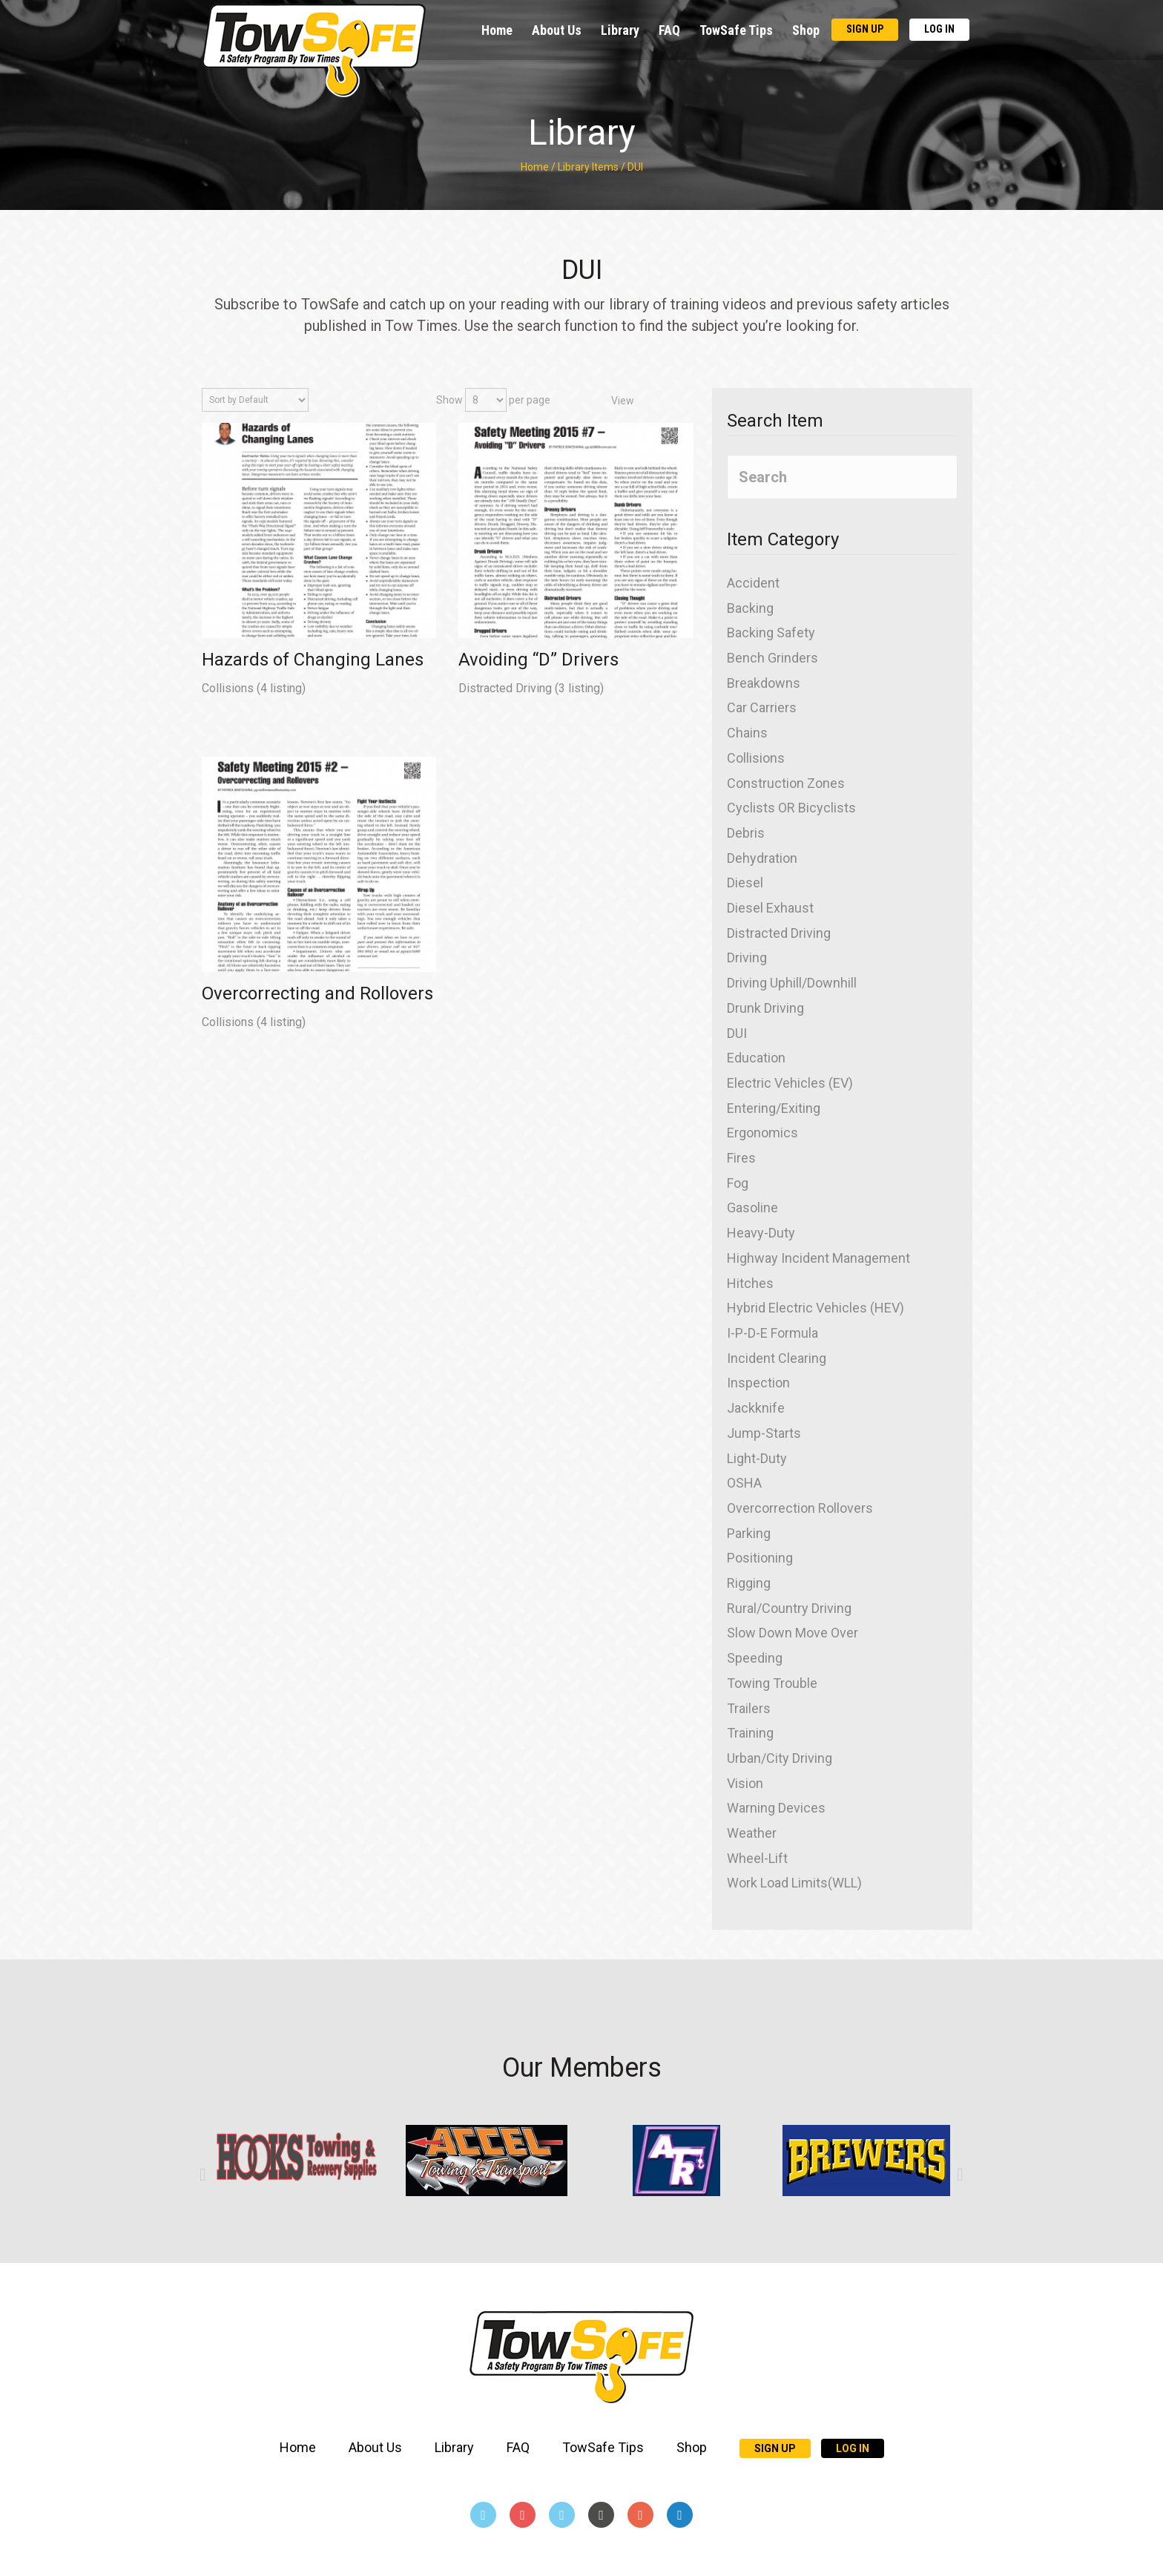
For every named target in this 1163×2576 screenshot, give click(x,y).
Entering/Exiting (773, 1108)
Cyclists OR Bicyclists (791, 807)
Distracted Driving (506, 688)
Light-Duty (757, 1458)
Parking (749, 1533)
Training (750, 1733)
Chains (747, 732)
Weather (752, 1833)
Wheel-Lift (757, 1858)
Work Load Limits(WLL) (794, 1882)
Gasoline (752, 1207)
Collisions (229, 688)
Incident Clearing (776, 1358)
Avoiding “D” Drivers (538, 659)
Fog (737, 1183)
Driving (747, 957)
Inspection (758, 1382)
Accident (753, 583)
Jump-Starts (764, 1433)
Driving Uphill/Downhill (792, 982)
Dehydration (762, 858)
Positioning (760, 1557)
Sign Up (864, 29)
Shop (806, 30)
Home (497, 30)
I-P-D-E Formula (772, 1333)
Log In (939, 29)
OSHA (744, 1483)
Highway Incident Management (818, 1258)
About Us (557, 30)
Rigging (749, 1583)
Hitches (750, 1283)
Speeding (755, 1658)
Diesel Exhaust (770, 908)
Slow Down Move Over (792, 1632)
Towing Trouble (772, 1683)
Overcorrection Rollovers (800, 1508)
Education (756, 1057)
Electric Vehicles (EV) (790, 1083)
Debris (746, 833)
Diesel (745, 882)
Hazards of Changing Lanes (313, 659)
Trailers (749, 1708)
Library (620, 30)
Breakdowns (763, 683)
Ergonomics (762, 1132)
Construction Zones (786, 783)
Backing (750, 608)
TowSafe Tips (736, 30)
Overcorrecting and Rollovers (317, 993)
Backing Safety (771, 632)
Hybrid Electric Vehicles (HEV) (815, 1307)
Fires (741, 1158)
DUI (737, 1033)
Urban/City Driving (779, 1758)
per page (529, 400)
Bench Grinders (772, 658)
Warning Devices (776, 1808)
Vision (745, 1783)
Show (449, 400)
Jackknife (756, 1408)
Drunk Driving (765, 1008)
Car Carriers (762, 707)
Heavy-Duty (761, 1233)
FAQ (669, 30)
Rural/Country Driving (789, 1608)
